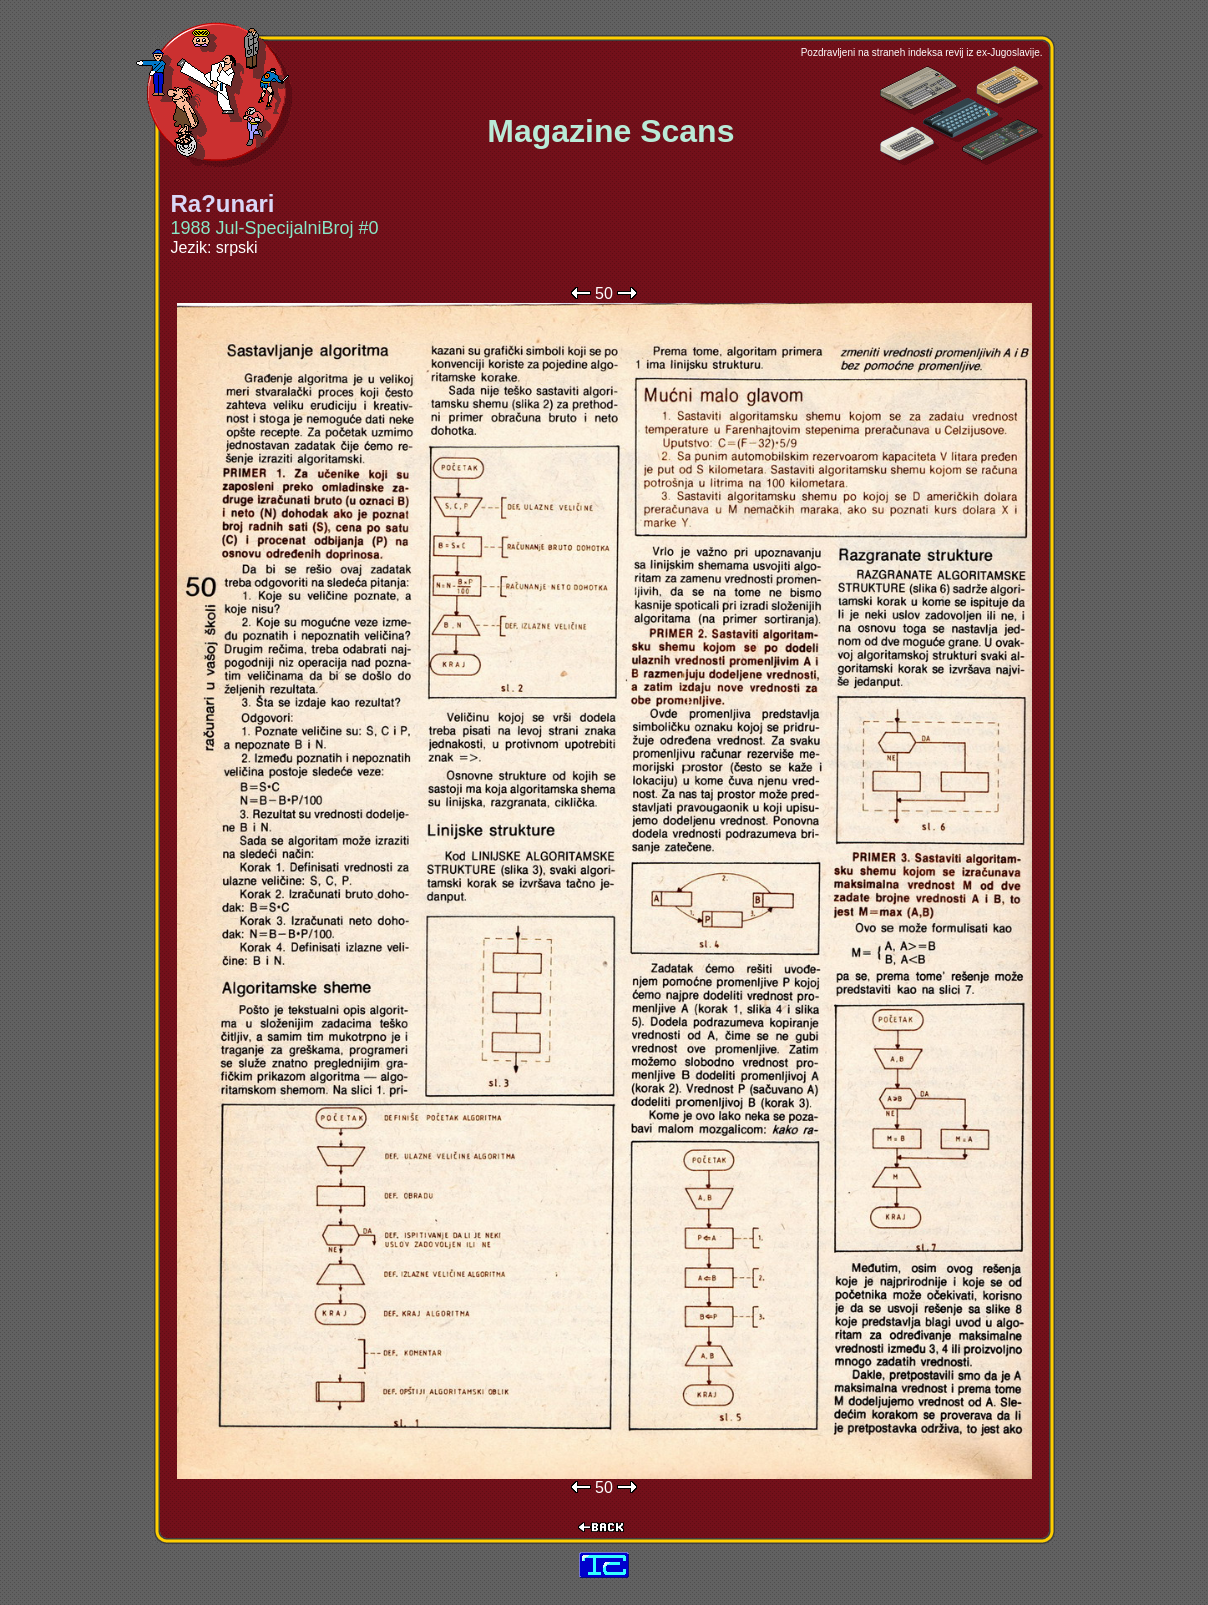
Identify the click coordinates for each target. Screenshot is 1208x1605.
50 (604, 293)
